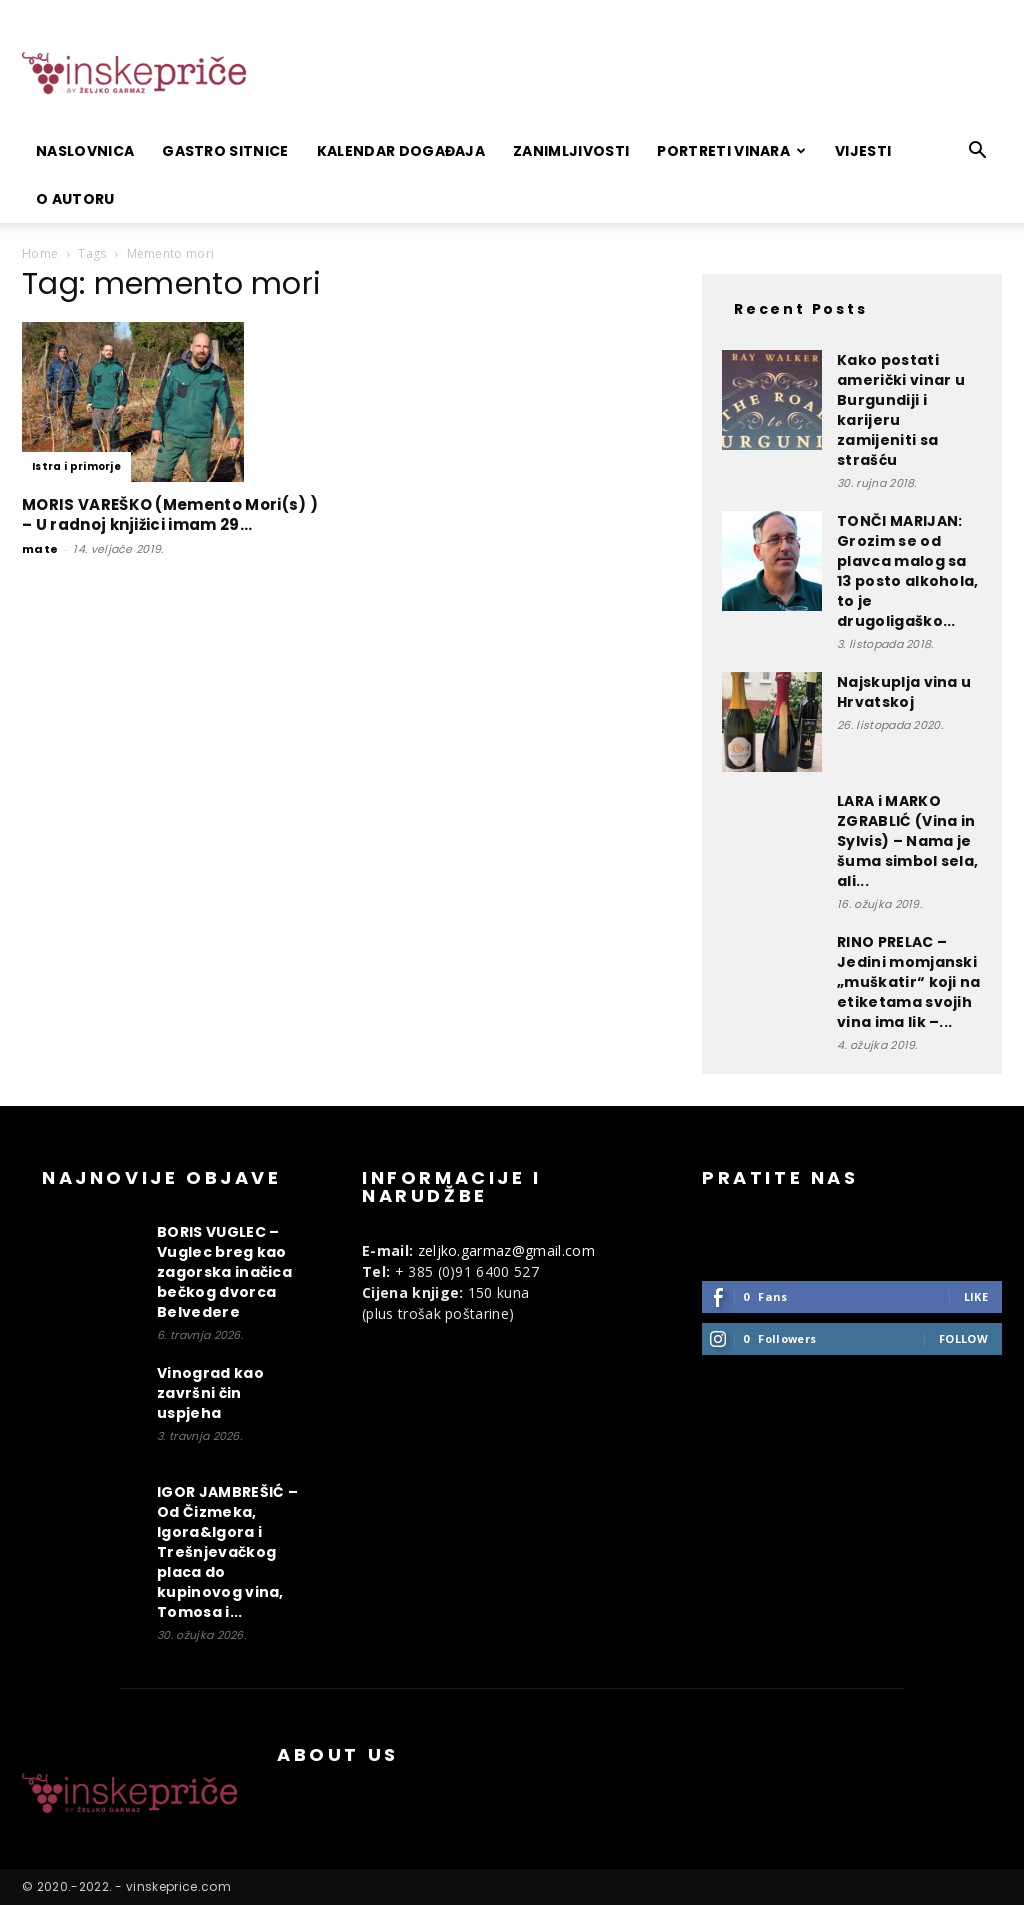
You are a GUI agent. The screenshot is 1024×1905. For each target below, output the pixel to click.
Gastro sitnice (225, 151)
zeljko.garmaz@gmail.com (506, 1250)
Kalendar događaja (401, 151)
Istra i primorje (76, 466)
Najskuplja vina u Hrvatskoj (904, 692)
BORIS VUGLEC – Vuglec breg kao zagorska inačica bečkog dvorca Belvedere (224, 1272)
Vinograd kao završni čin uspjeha (210, 1393)
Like (976, 1296)
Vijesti (863, 151)
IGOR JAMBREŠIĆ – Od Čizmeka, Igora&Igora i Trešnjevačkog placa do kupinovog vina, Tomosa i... (227, 1552)
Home (40, 253)
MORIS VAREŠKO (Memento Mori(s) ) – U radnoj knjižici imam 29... (170, 514)
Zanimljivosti (571, 151)
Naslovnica (85, 151)
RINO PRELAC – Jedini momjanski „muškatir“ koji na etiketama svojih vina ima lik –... (909, 982)
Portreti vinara (731, 151)
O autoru (75, 199)
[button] (978, 152)
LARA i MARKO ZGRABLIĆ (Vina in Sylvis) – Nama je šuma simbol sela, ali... (907, 841)
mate (40, 549)
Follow (963, 1338)
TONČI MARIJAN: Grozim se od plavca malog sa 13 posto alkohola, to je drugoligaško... (908, 571)
